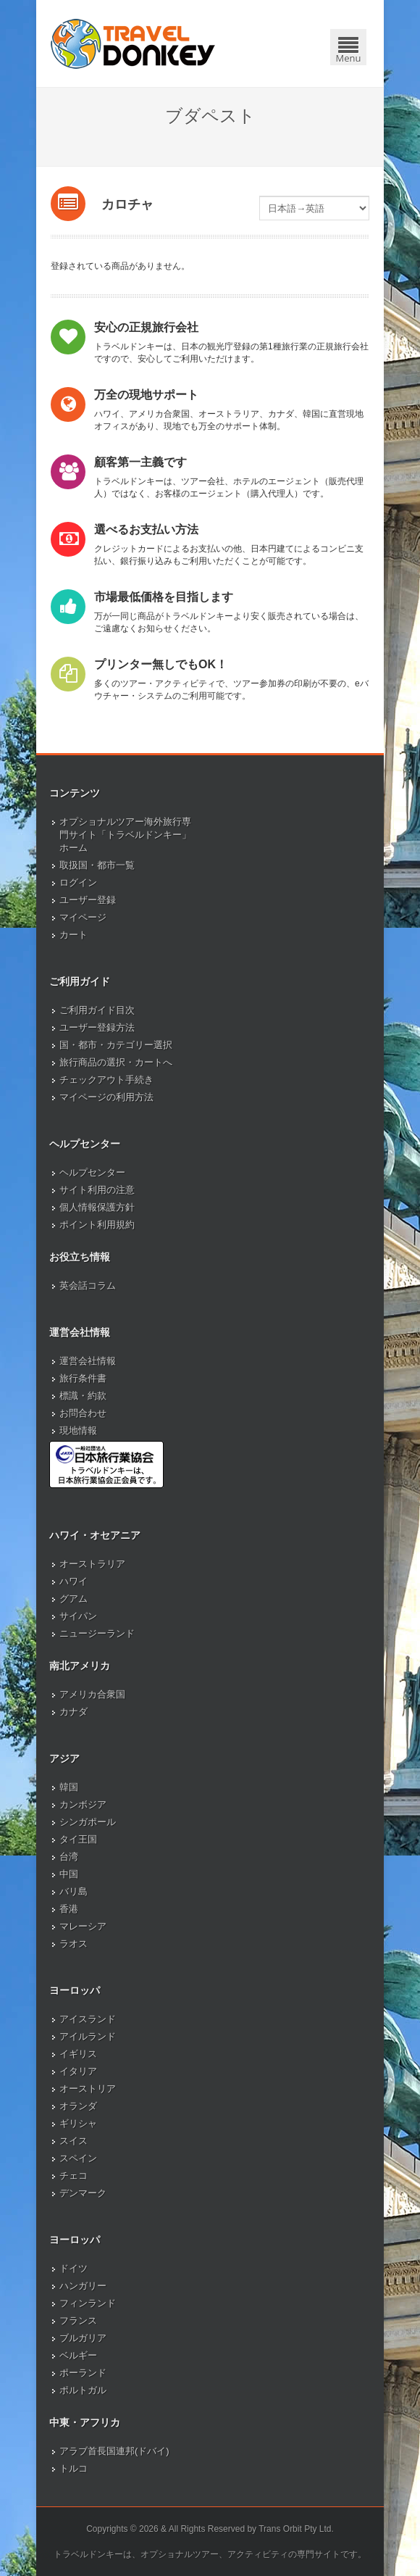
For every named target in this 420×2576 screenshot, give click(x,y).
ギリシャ (78, 2123)
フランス (78, 2320)
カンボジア (82, 1804)
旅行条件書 (82, 1378)
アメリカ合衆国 (92, 1694)
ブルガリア (82, 2337)
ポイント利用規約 (97, 1224)
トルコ (73, 2468)
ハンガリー (82, 2285)
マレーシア (82, 1926)
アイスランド (87, 2019)
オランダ (78, 2106)
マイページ (82, 917)
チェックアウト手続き (106, 1079)
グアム (73, 1598)
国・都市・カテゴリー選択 (115, 1044)
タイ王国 (78, 1839)
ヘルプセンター (92, 1172)
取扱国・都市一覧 (97, 865)
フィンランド (87, 2303)
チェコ (73, 2175)
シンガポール (87, 1821)
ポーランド (82, 2372)
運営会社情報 (87, 1360)
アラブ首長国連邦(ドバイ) (114, 2451)
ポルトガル (82, 2390)
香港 (68, 1908)
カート (73, 934)
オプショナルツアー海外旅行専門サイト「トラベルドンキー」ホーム (125, 834)
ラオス (73, 1943)
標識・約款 (82, 1395)
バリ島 (73, 1891)
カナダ (73, 1711)
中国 (68, 1874)
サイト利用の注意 (97, 1189)
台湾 (68, 1856)
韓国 (68, 1787)
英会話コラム (87, 1285)
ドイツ (73, 2268)
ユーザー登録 (87, 899)
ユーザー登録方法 (97, 1027)
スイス (73, 2140)
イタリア (78, 2071)
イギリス (78, 2053)
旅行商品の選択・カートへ (115, 1062)
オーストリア (87, 2088)
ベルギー (78, 2355)
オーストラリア (92, 1563)
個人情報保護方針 (97, 1207)
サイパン (78, 1616)
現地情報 (78, 1430)
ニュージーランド (97, 1633)
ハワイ (73, 1581)
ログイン (78, 882)
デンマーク (82, 2192)
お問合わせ (82, 1413)
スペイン (78, 2158)
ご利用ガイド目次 (97, 1010)
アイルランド (87, 2036)
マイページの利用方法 (106, 1097)
